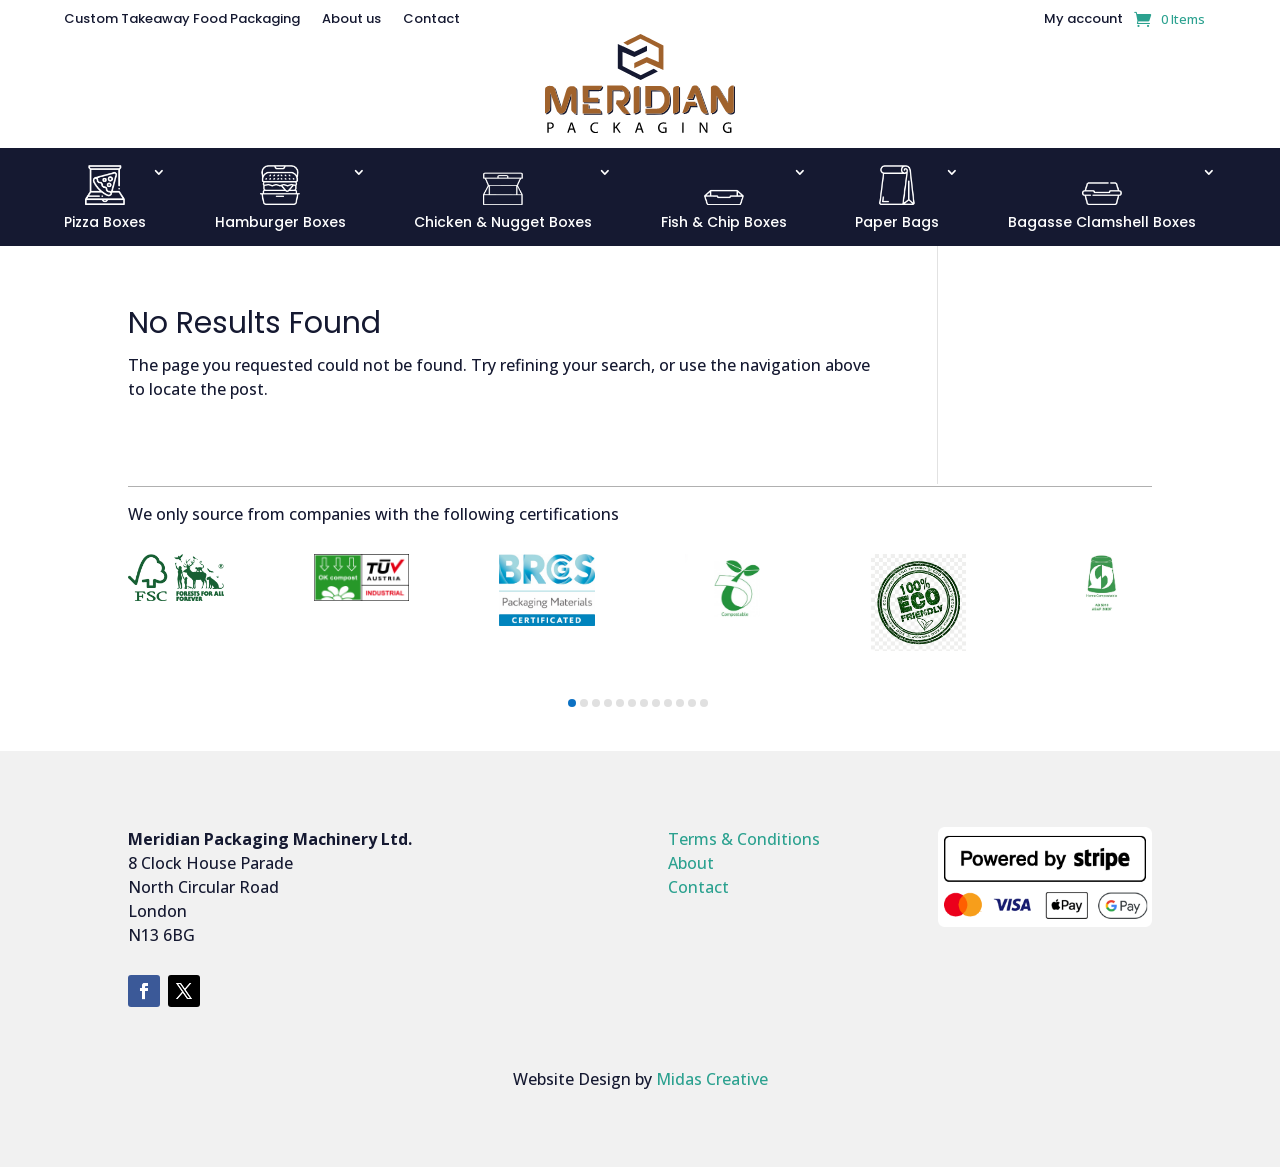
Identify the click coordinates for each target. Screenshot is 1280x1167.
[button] (572, 703)
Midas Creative (712, 1079)
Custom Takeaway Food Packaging (182, 20)
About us (351, 20)
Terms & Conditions (744, 839)
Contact (431, 20)
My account (1083, 20)
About (691, 863)
